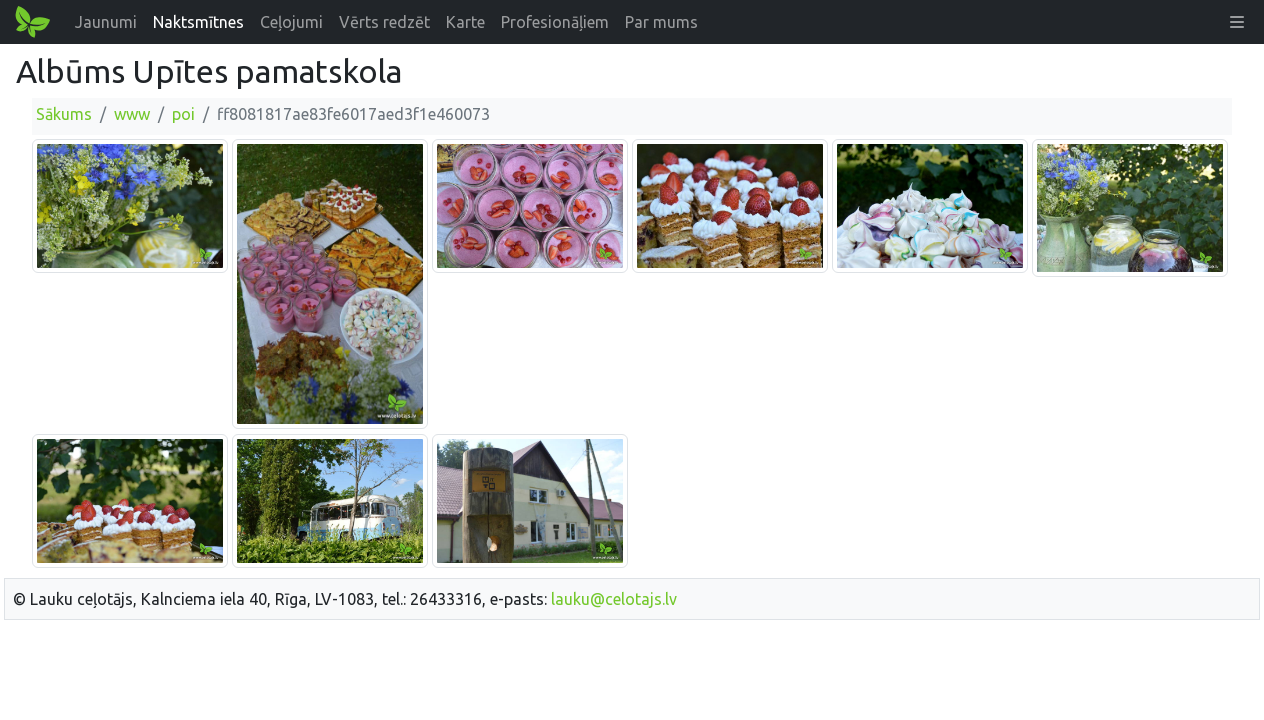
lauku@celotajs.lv (614, 599)
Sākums (64, 114)
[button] (1237, 22)
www (132, 114)
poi (183, 114)
